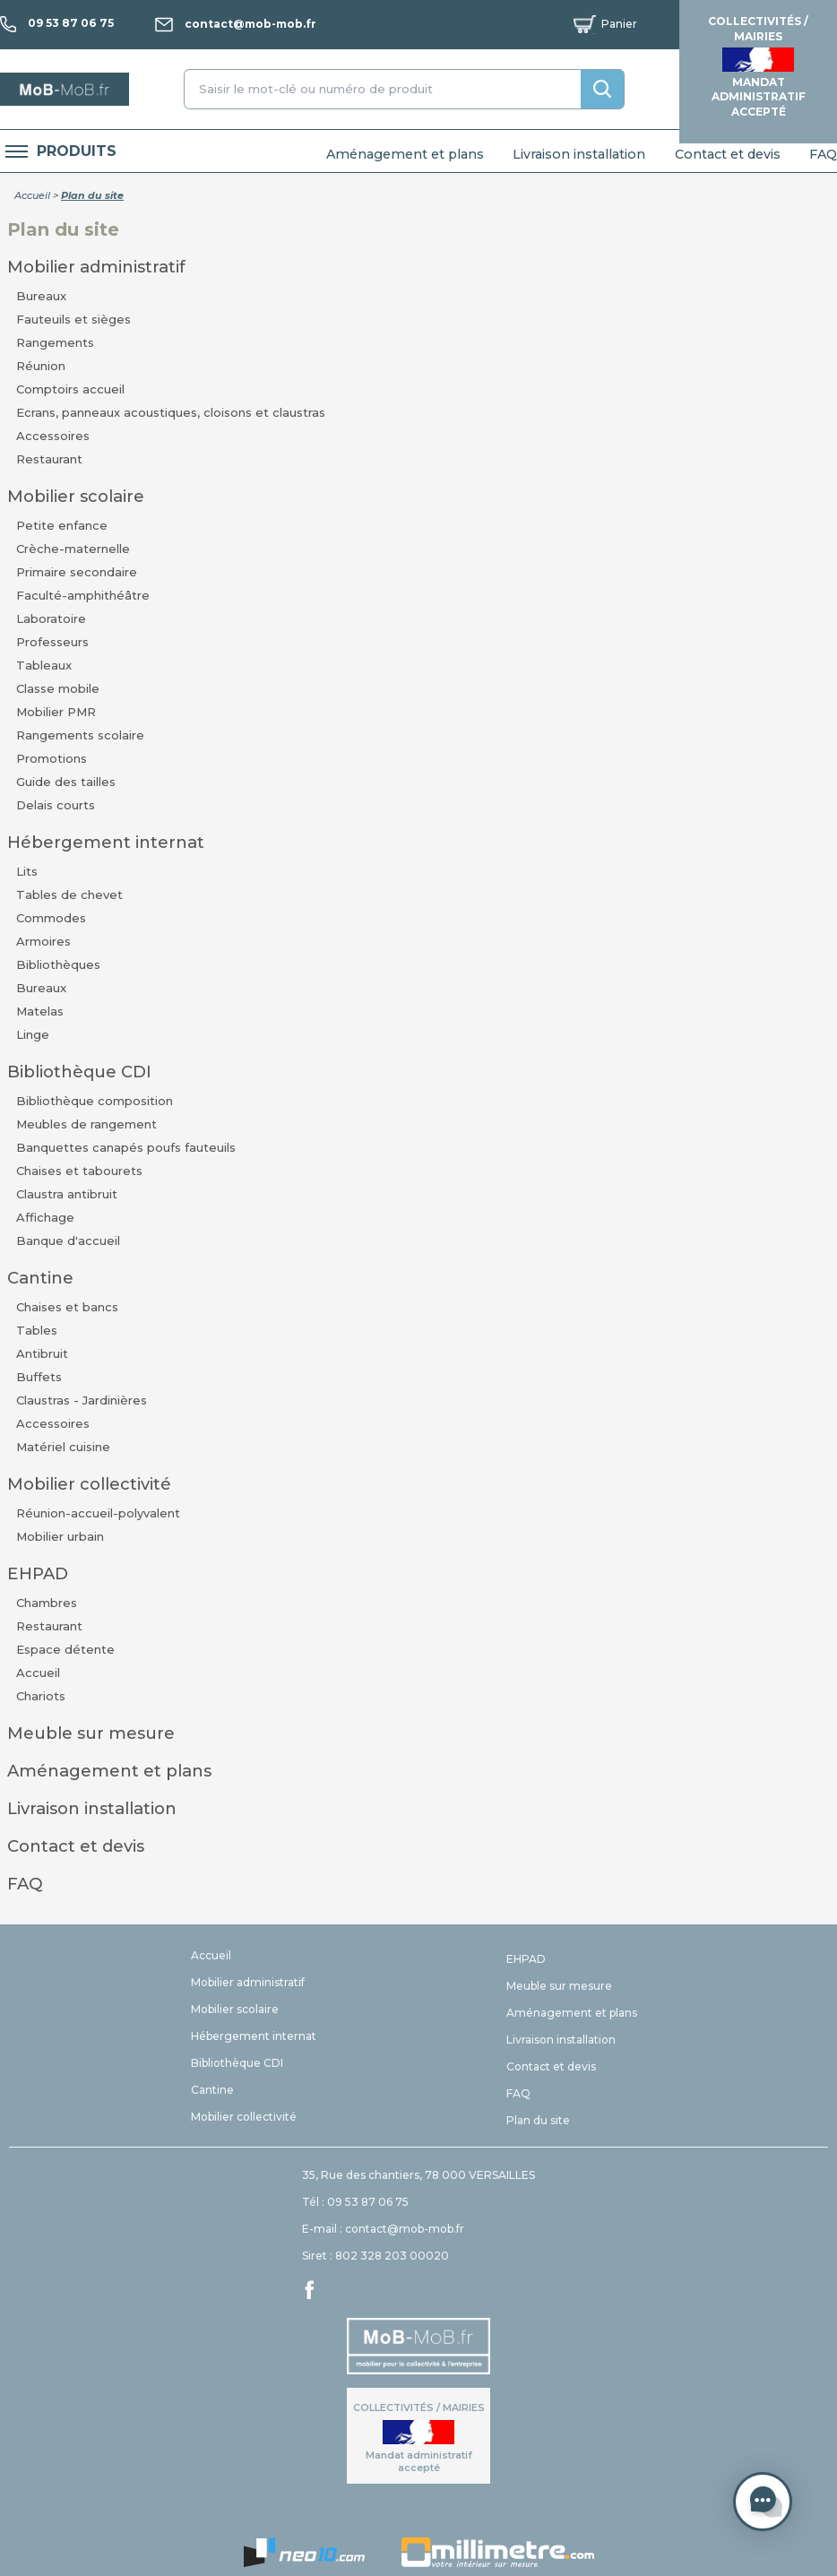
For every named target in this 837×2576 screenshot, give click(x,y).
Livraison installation (579, 154)
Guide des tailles (66, 781)
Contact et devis (728, 154)
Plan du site (538, 2120)
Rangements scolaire (80, 735)
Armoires (43, 941)
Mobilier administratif (96, 266)
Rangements (55, 342)
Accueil (32, 195)
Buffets (39, 1377)
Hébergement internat (105, 842)
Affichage (45, 1217)
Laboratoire (51, 618)
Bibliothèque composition (94, 1101)
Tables (36, 1330)
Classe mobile (57, 688)
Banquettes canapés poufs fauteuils (126, 1147)
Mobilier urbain (60, 1536)
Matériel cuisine (63, 1446)
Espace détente (65, 1649)
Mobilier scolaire (75, 496)
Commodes (51, 918)
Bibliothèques (58, 964)
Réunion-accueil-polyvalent (98, 1513)
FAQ (823, 154)
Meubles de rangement (86, 1124)
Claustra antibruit (66, 1194)
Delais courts (55, 805)
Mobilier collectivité (89, 1484)
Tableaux (44, 665)
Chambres (46, 1602)
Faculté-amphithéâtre (83, 595)
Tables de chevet (69, 894)
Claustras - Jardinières (81, 1400)
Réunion (40, 366)
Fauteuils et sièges (73, 319)
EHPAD (37, 1573)
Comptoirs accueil (70, 389)
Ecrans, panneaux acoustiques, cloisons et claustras (170, 412)
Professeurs (52, 642)
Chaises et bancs (67, 1307)
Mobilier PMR (56, 712)
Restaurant (49, 459)
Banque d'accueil (68, 1240)
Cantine (40, 1277)
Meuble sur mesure (91, 1733)
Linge (32, 1034)
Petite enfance (62, 525)
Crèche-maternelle (73, 548)
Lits (27, 871)
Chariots (40, 1696)
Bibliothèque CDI (79, 1071)
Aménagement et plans (405, 154)
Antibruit (42, 1353)
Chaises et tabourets (79, 1170)
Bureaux (41, 296)
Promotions (51, 758)
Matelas (40, 1011)
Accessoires (53, 435)
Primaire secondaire (76, 572)
